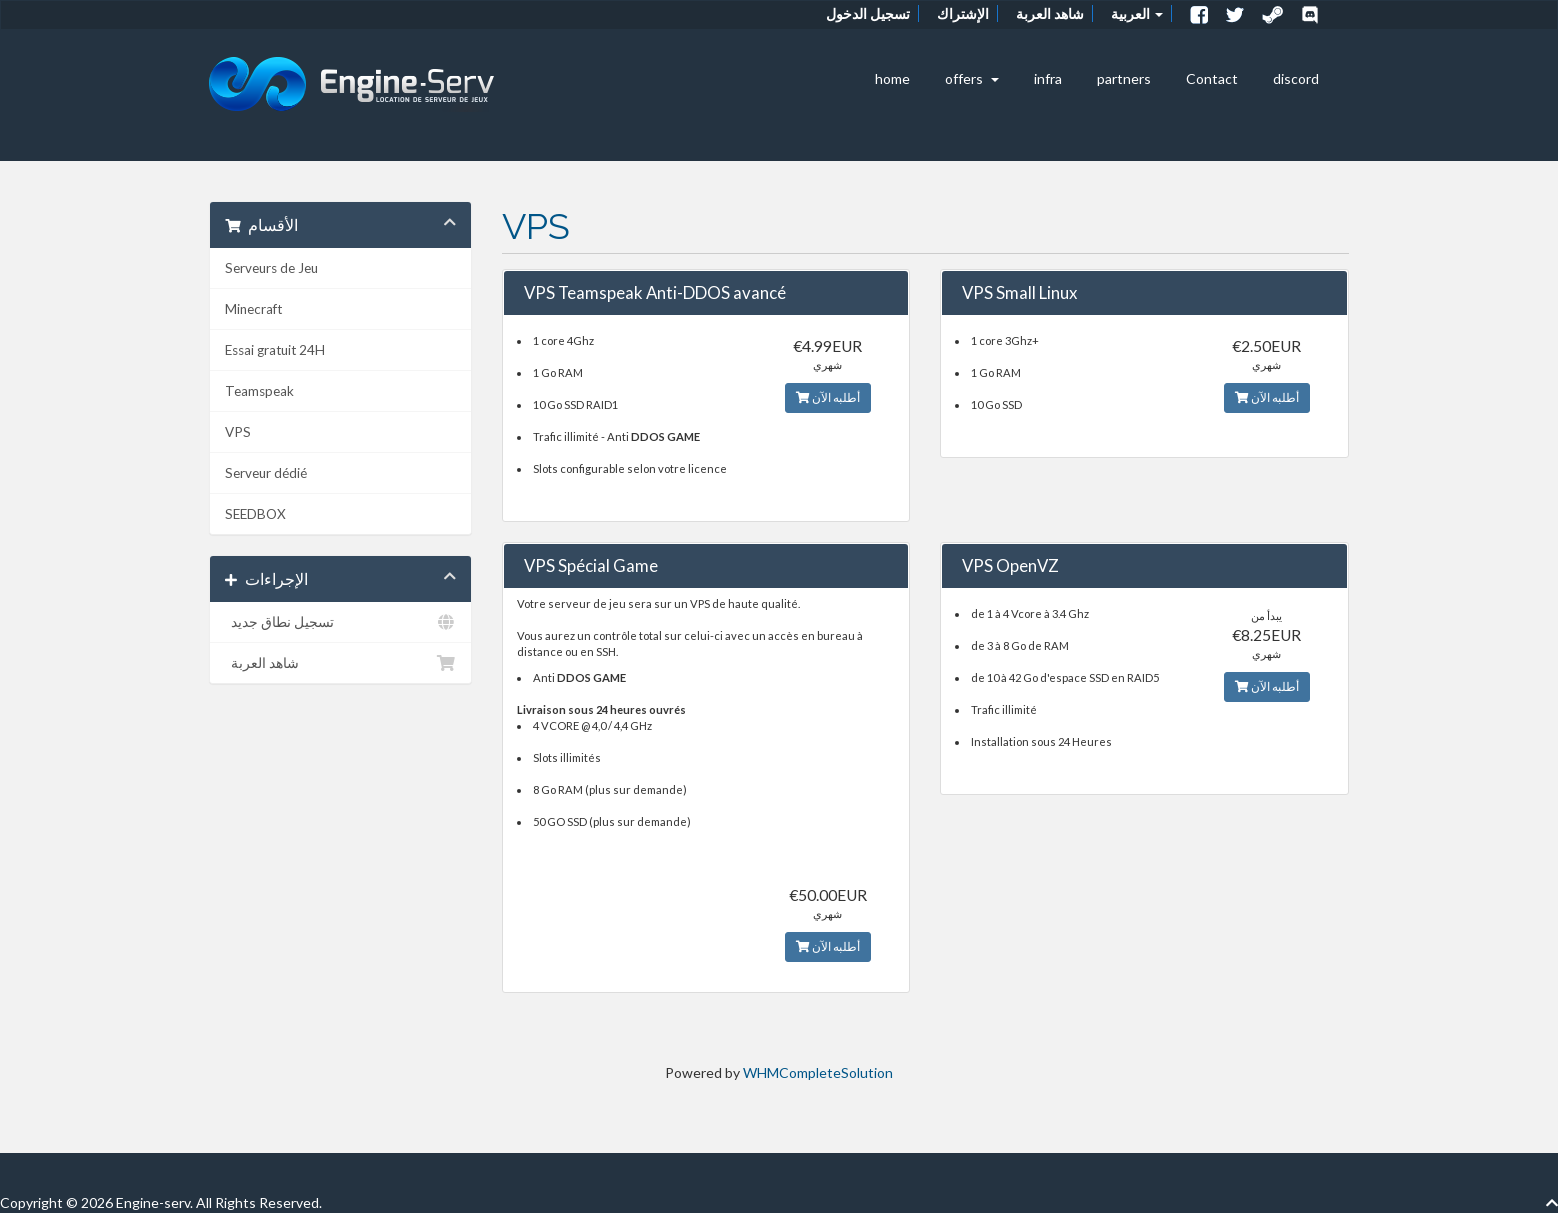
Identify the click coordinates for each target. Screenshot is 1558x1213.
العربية (1137, 13)
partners (1124, 78)
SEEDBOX (255, 514)
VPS (238, 432)
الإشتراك (963, 13)
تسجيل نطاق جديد (340, 622)
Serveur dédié (266, 473)
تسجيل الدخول (868, 13)
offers (972, 78)
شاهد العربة (1050, 13)
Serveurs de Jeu (271, 268)
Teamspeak (259, 391)
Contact (1212, 78)
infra (1048, 78)
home (892, 78)
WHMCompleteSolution (818, 1072)
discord (1296, 78)
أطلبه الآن (828, 397)
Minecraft (253, 309)
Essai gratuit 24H (275, 350)
